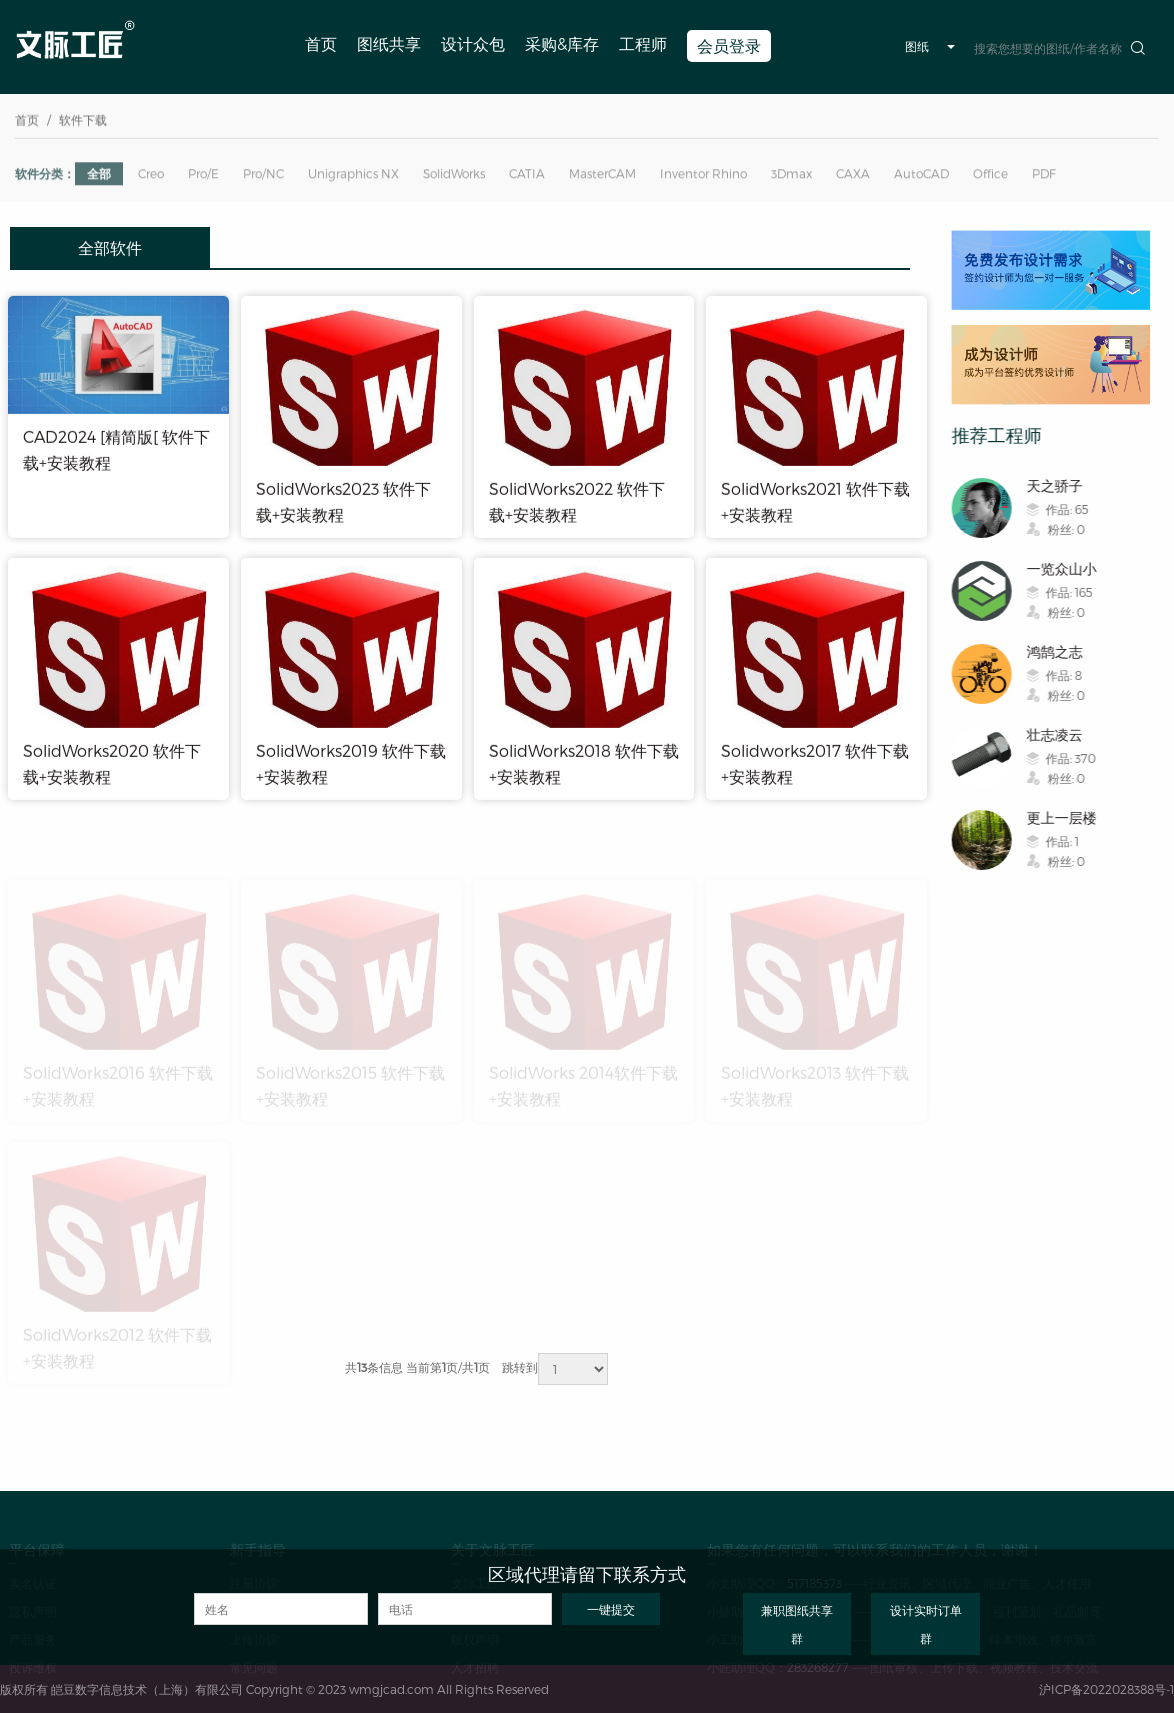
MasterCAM (602, 178)
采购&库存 (562, 43)
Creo (151, 178)
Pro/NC (263, 178)
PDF (1044, 178)
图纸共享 (389, 43)
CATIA (527, 178)
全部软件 (110, 247)
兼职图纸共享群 (797, 1624)
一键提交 (611, 1609)
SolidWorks (454, 178)
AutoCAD (921, 178)
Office (990, 178)
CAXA (853, 178)
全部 (99, 178)
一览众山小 (1071, 568)
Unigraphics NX (353, 178)
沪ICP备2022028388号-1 (1106, 1689)
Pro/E (203, 178)
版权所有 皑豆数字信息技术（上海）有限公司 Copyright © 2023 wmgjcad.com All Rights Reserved (274, 1689)
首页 (321, 43)
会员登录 (729, 45)
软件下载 (83, 122)
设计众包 (473, 43)
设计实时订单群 (926, 1624)
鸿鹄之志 (1064, 651)
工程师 (643, 43)
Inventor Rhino (703, 178)
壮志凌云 (1064, 734)
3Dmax (791, 178)
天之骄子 (1064, 485)
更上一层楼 (1071, 817)
